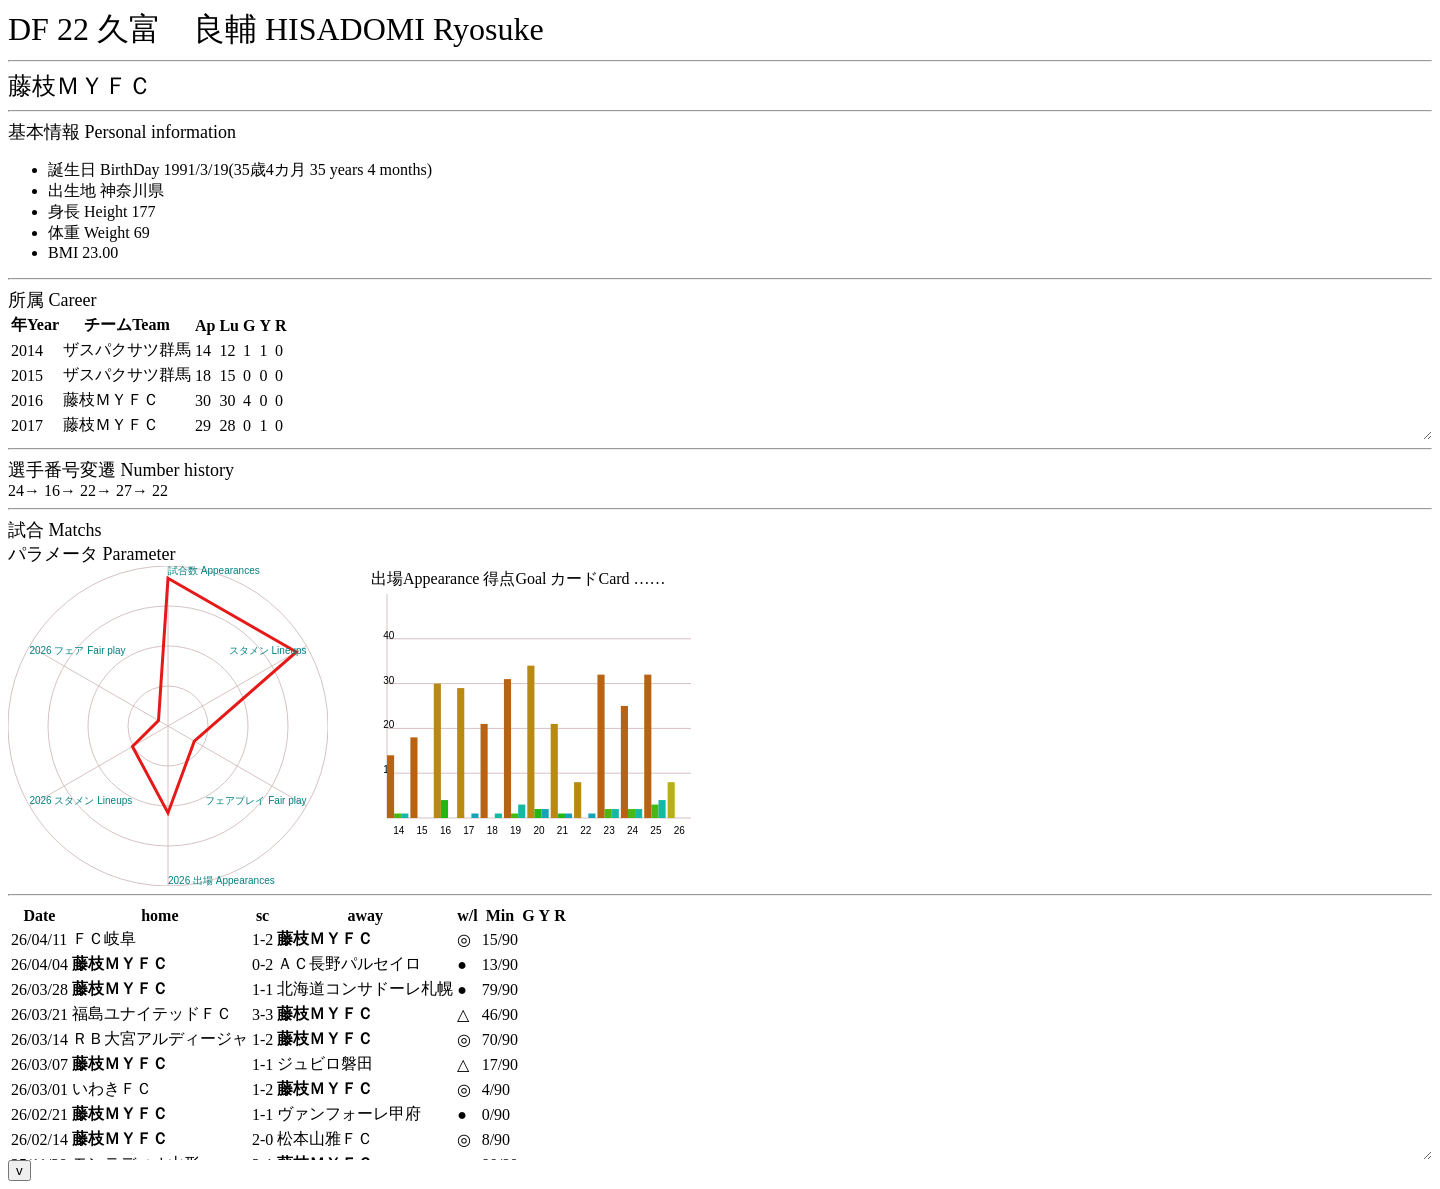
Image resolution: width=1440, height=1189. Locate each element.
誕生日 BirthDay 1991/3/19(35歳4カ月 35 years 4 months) (240, 169)
